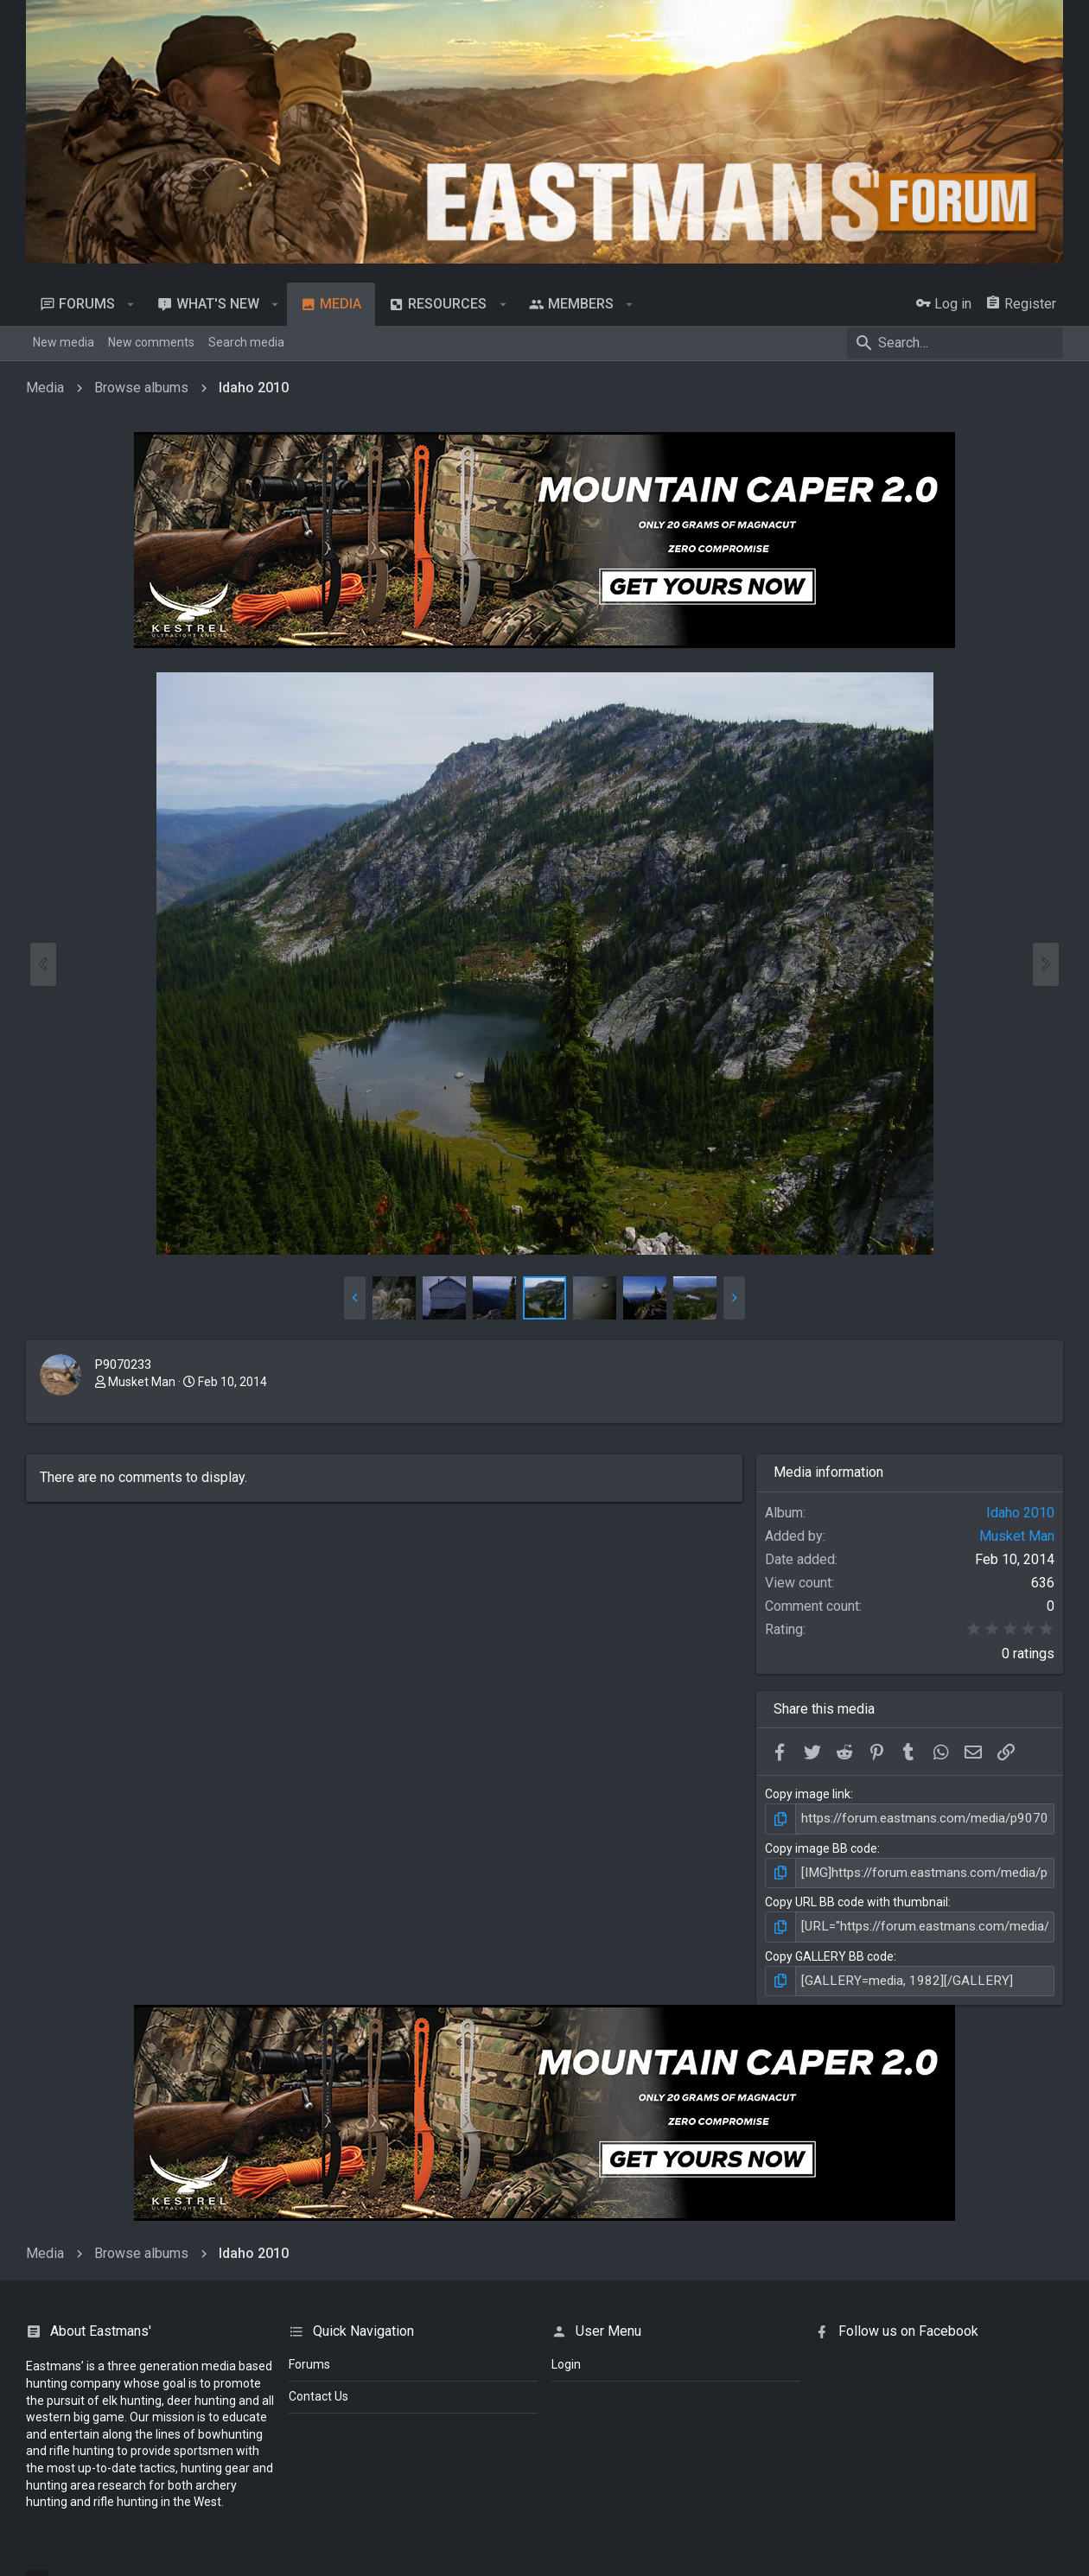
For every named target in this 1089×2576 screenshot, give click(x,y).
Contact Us (318, 2391)
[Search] (955, 343)
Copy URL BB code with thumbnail (856, 1899)
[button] (130, 304)
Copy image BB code (821, 1847)
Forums (309, 2359)
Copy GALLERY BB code (829, 1952)
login (566, 2359)
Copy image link (807, 1794)
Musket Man (141, 1382)
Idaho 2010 (1020, 1512)
